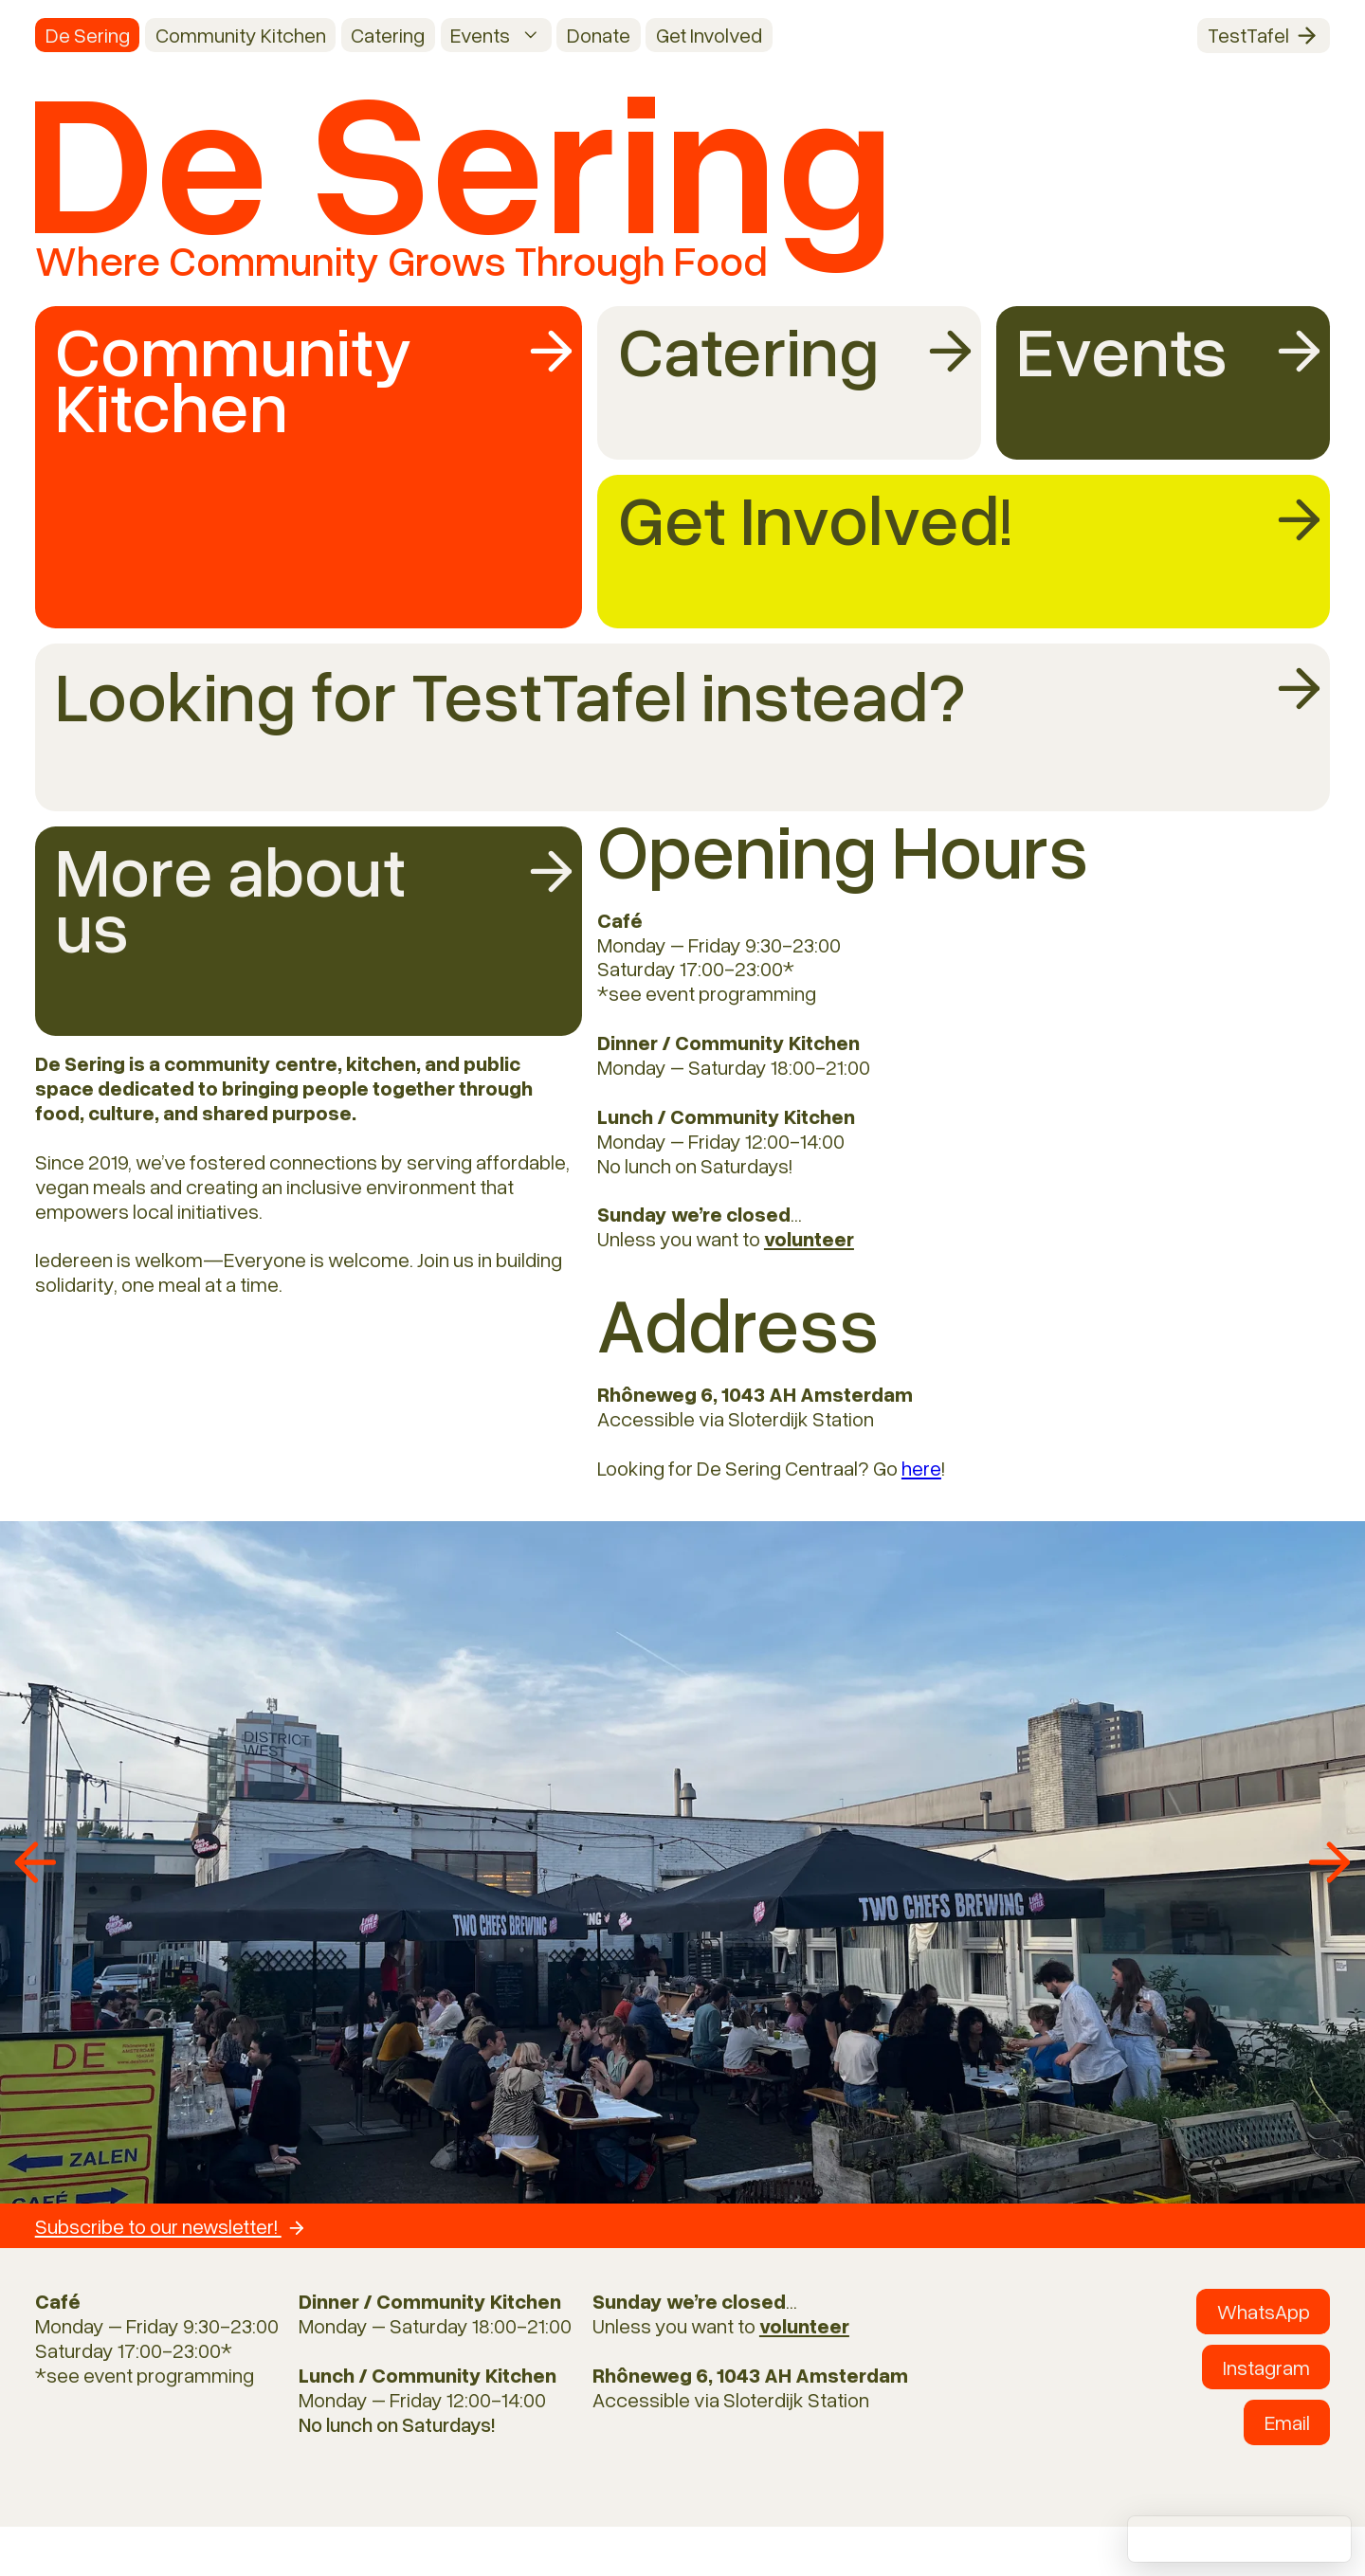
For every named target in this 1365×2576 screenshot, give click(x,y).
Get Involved (709, 34)
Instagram (1266, 2367)
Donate (598, 34)
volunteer (809, 1238)
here (921, 1467)
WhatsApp (1263, 2311)
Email (1287, 2422)
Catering (388, 34)
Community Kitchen (240, 34)
